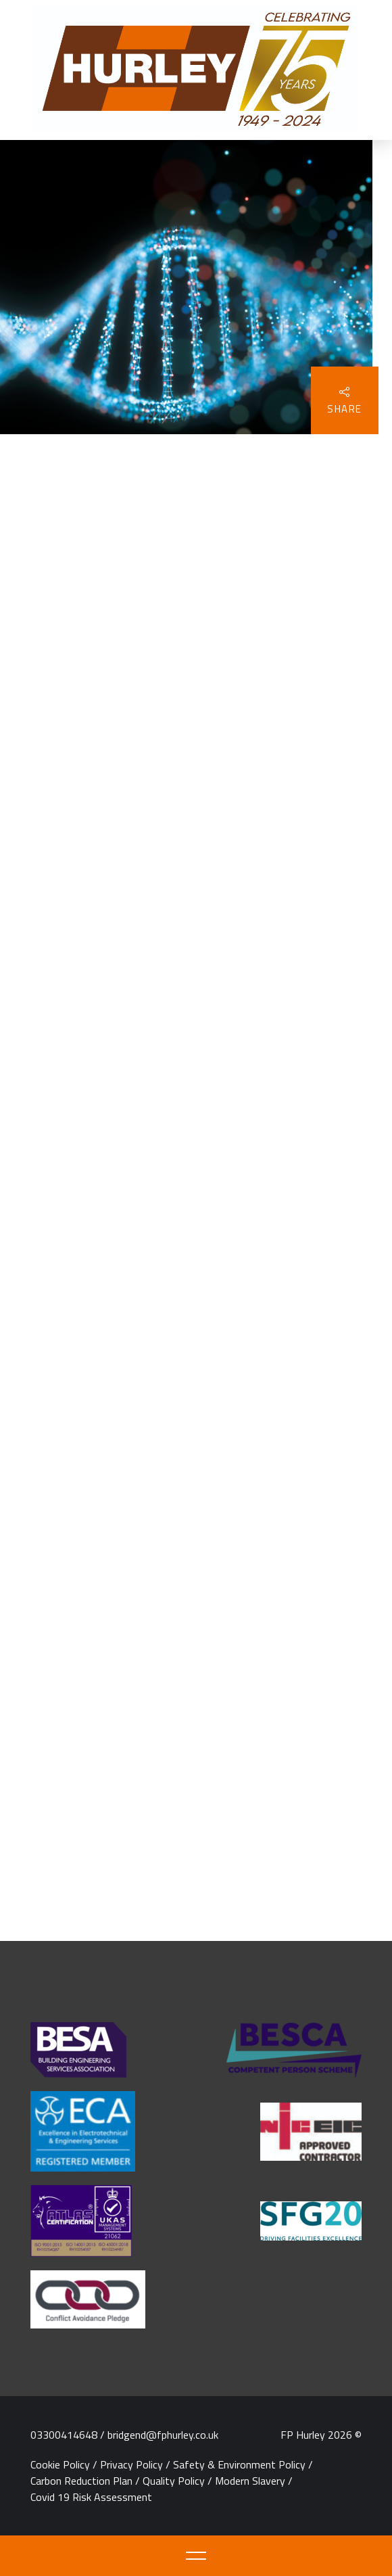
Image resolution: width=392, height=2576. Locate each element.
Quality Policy (174, 2481)
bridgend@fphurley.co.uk (162, 2435)
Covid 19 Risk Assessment (91, 2497)
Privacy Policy (131, 2464)
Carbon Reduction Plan (81, 2481)
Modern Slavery (250, 2481)
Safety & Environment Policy (239, 2464)
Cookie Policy (60, 2464)
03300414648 (63, 2435)
